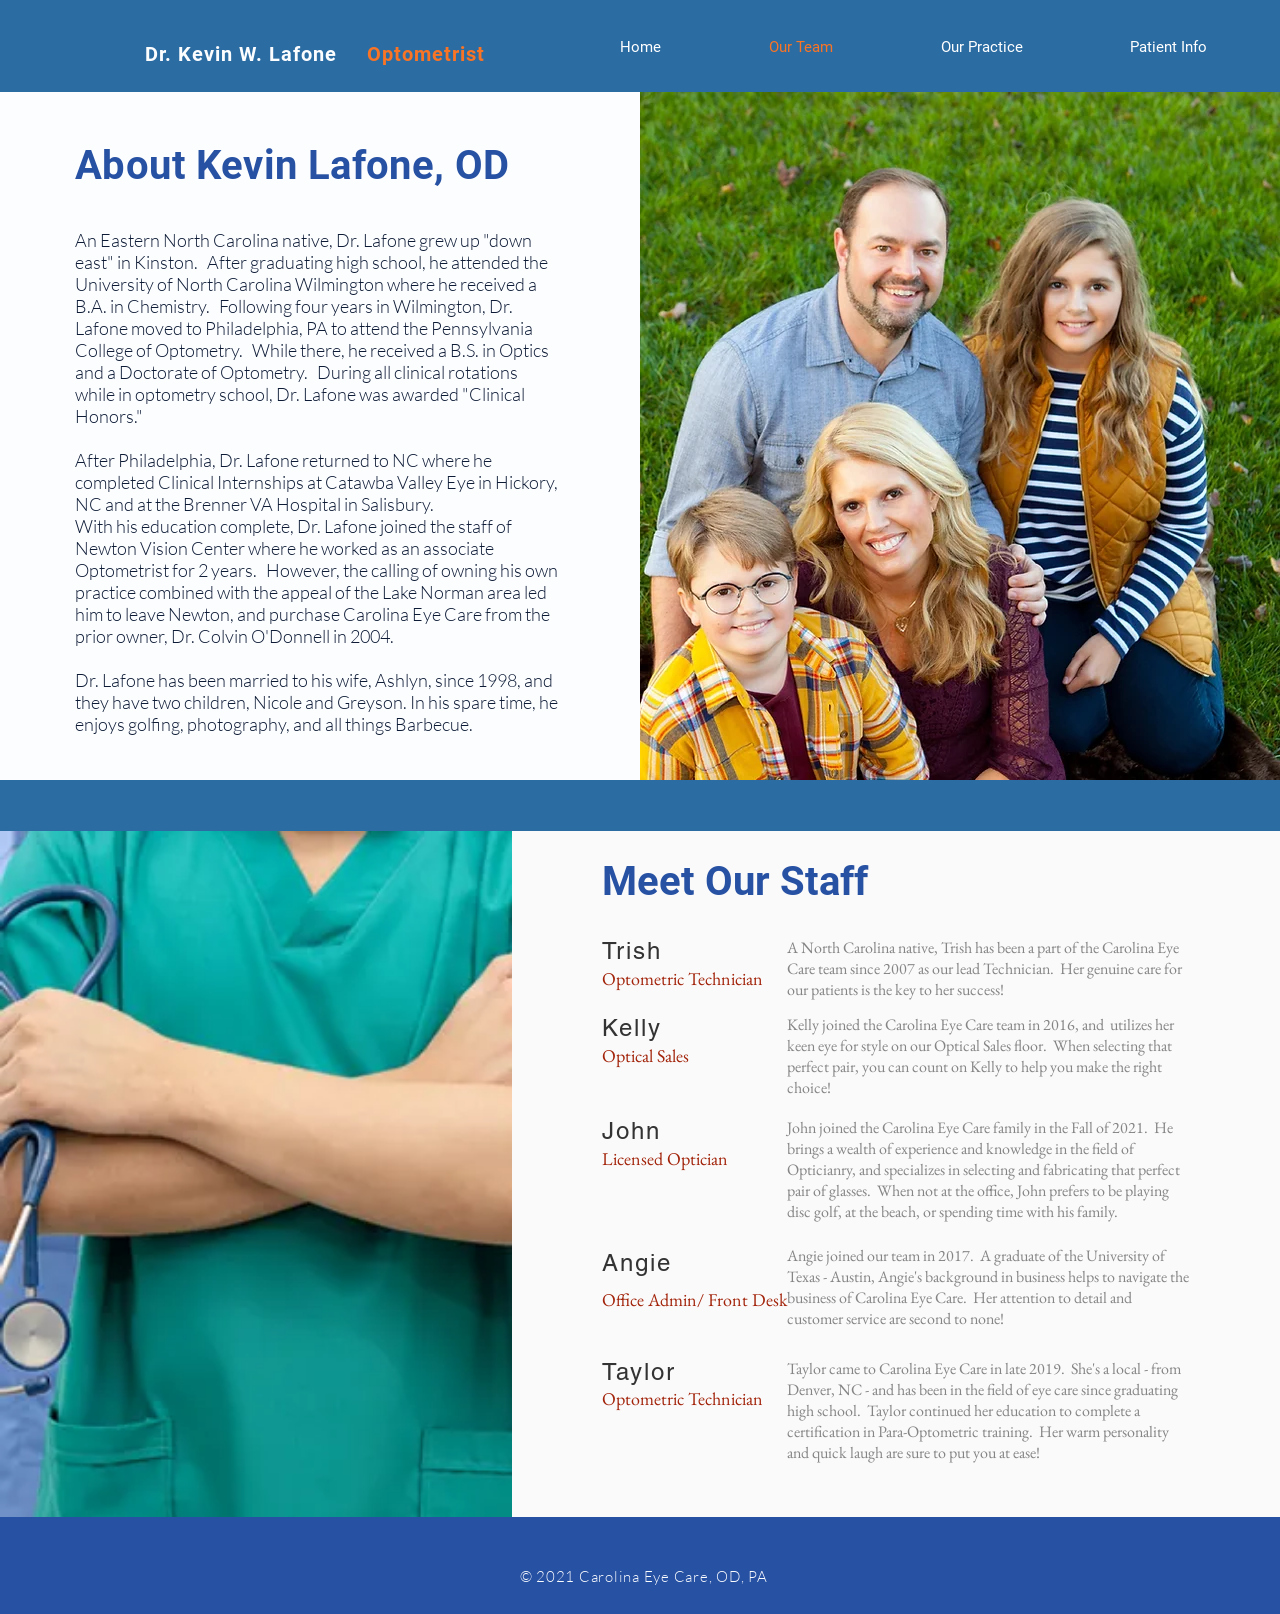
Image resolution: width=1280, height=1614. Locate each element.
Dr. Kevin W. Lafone (256, 54)
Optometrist (426, 54)
